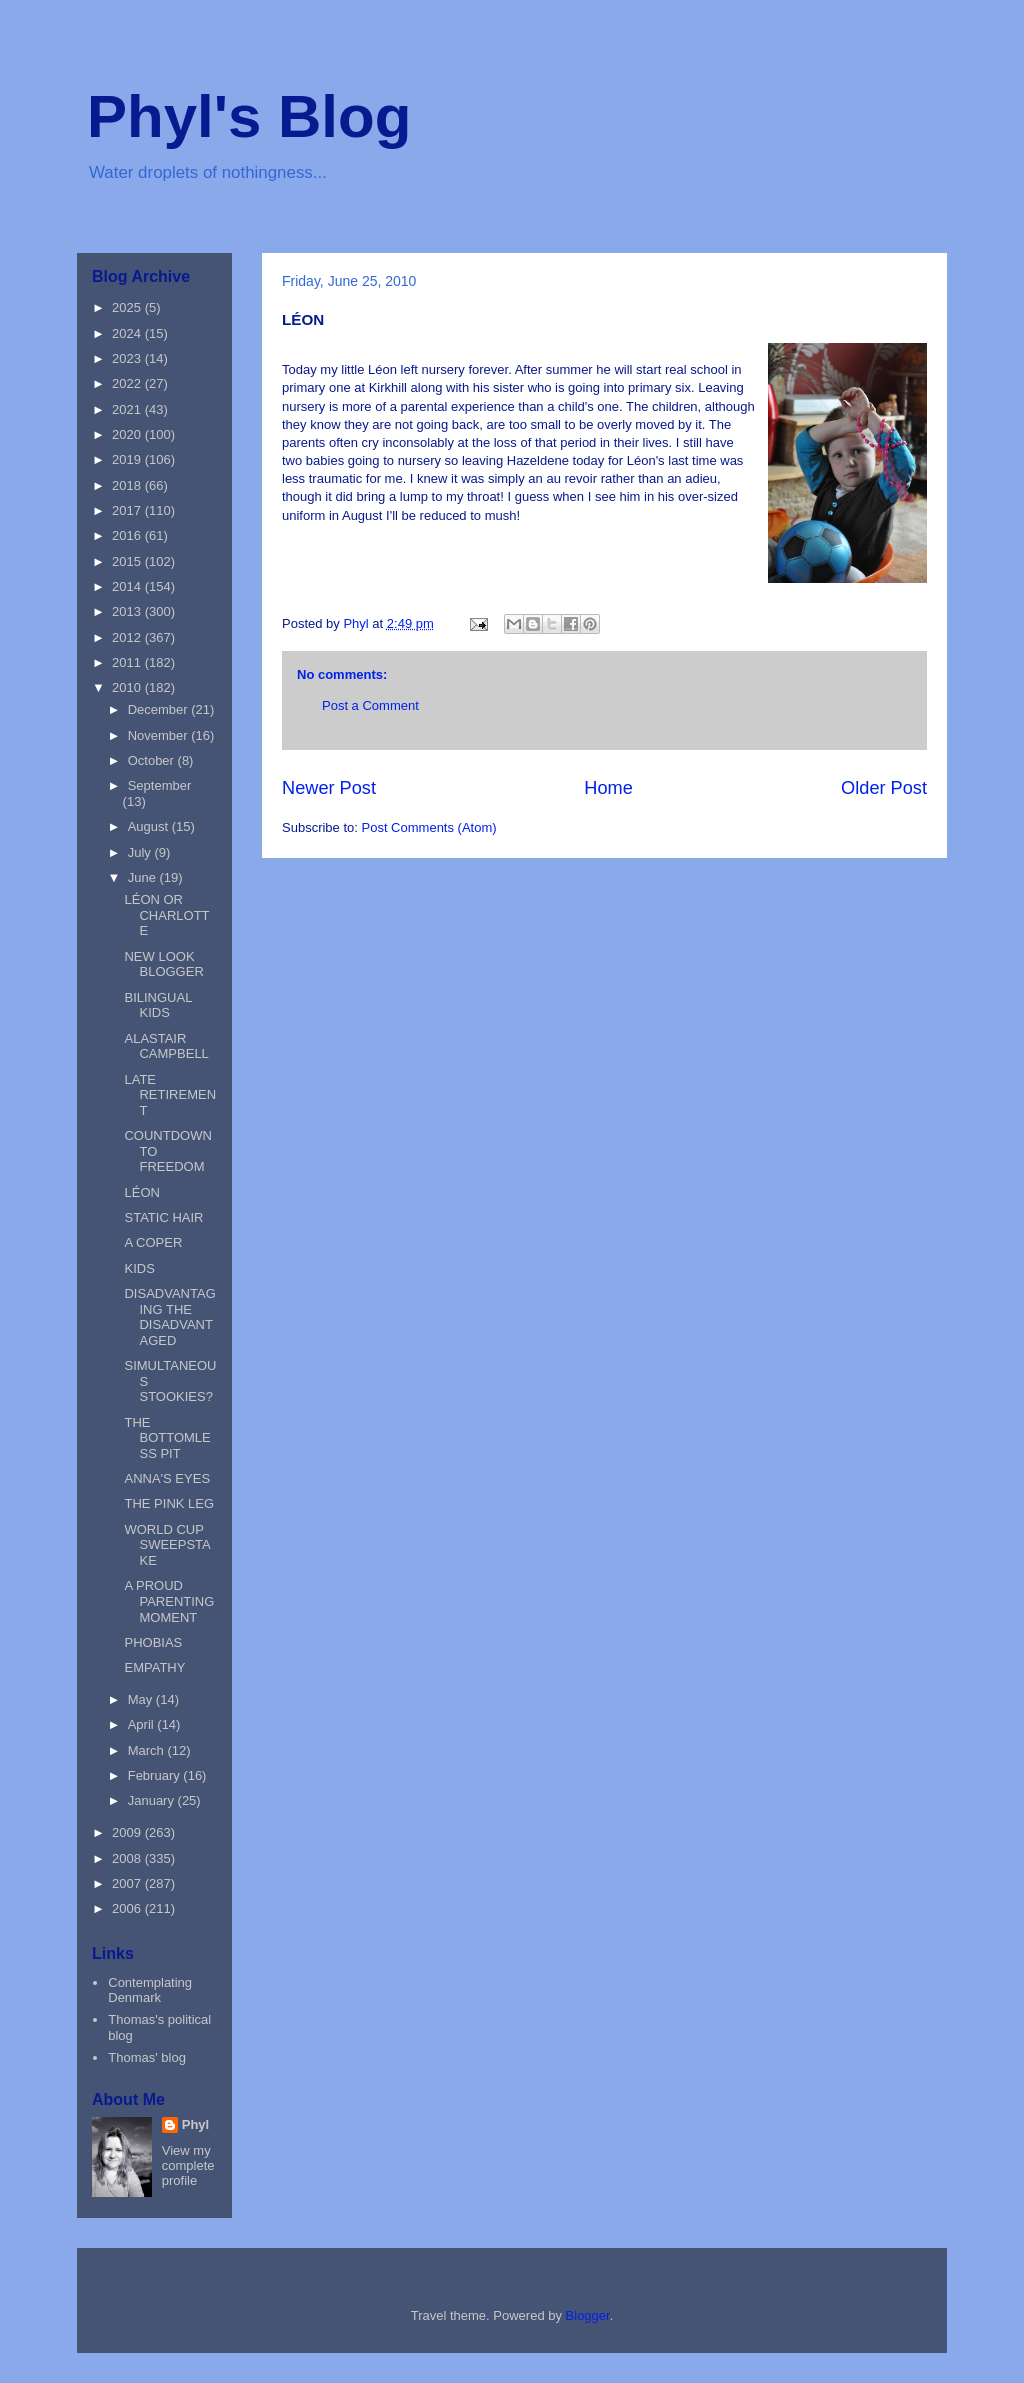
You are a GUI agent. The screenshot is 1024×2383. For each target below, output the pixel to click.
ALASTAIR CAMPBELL (166, 1046)
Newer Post (329, 788)
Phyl (195, 2124)
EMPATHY (154, 1667)
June (144, 877)
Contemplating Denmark (150, 1990)
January (153, 1800)
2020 (128, 434)
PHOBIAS (153, 1642)
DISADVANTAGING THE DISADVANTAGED (169, 1317)
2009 (128, 1832)
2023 (128, 358)
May (142, 1699)
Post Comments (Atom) (429, 827)
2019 (128, 459)
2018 (128, 485)
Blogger (588, 2315)
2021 (128, 409)
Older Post (884, 788)
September (160, 785)
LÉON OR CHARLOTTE (166, 915)
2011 (128, 662)
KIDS (139, 1268)
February (156, 1775)
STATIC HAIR (163, 1217)
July (141, 852)
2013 (128, 611)
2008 (128, 1858)
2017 (128, 510)
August (150, 826)
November (160, 735)
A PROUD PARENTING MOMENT (169, 1601)
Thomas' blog (147, 2057)
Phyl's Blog (249, 116)
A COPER (153, 1242)
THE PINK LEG (169, 1503)
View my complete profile (188, 2165)
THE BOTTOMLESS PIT (167, 1438)
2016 (128, 535)
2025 (128, 307)
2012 (128, 637)
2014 (128, 586)
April (143, 1724)
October (153, 760)
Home (608, 788)
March (148, 1750)
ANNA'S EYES (167, 1478)
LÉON (141, 1192)
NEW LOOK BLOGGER (163, 964)
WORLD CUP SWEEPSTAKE (167, 1545)
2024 (128, 333)
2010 (128, 687)
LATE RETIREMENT (170, 1095)
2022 (128, 383)
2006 (128, 1908)
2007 (128, 1883)
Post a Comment (370, 705)
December (160, 709)
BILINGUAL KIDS (157, 1005)
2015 (128, 561)
